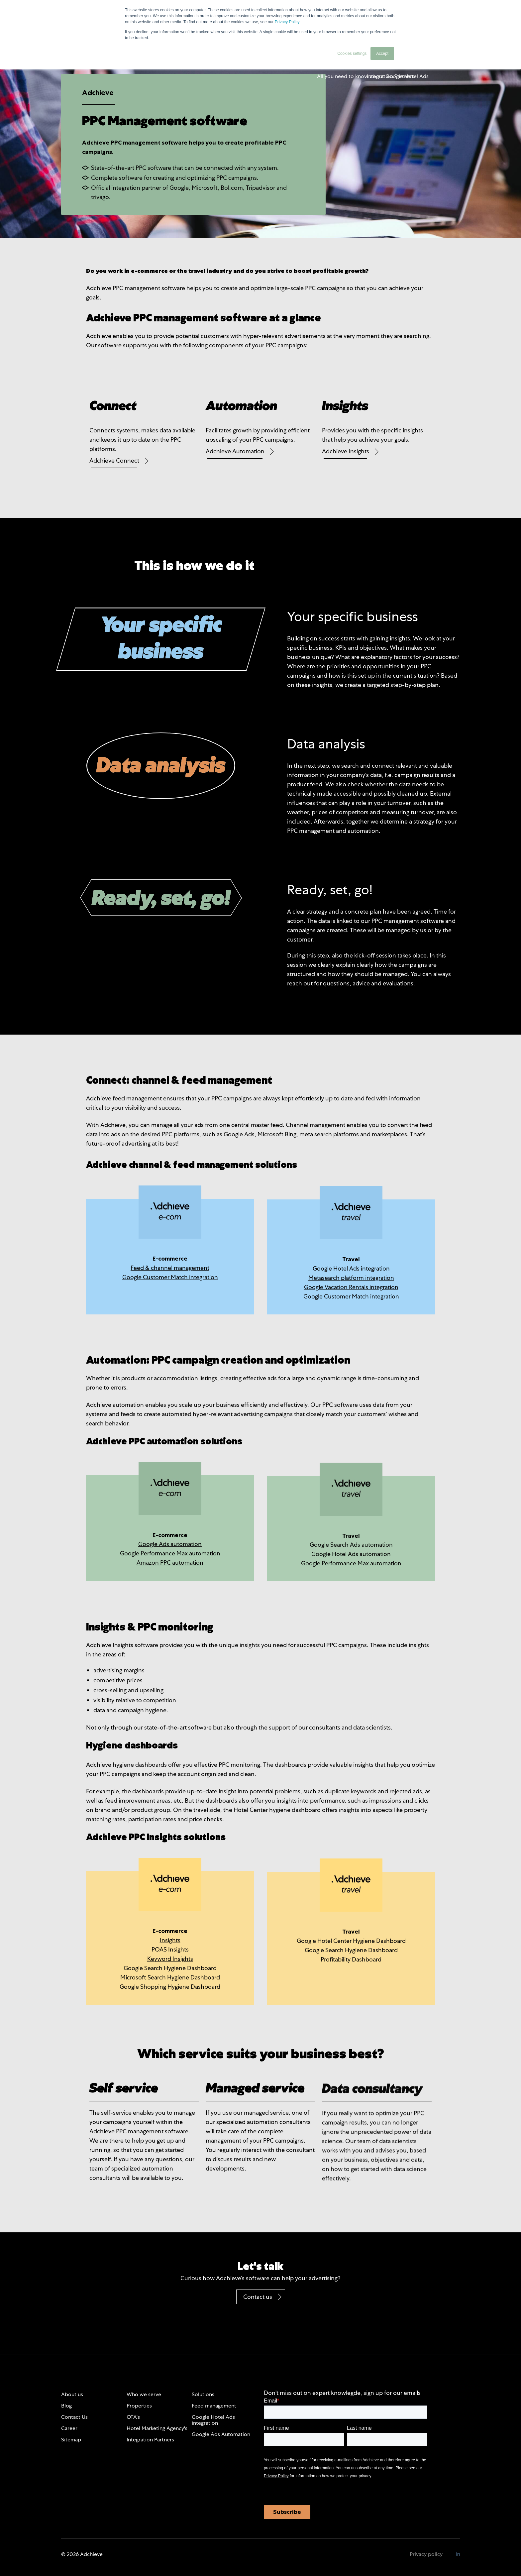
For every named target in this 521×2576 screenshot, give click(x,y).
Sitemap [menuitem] (71, 2439)
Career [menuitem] (69, 2428)
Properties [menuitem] (139, 2405)
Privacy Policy (287, 22)
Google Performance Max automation (170, 1553)
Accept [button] (382, 53)
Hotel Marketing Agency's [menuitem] (157, 2428)
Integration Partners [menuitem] (150, 2439)
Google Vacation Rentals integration (351, 1287)
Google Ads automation (170, 1544)
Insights (170, 1940)
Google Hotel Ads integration (351, 1268)
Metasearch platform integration (351, 1278)
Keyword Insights (170, 1958)
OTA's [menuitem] (133, 2416)
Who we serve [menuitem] (144, 2394)
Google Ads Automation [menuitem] (221, 2434)
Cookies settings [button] (351, 53)
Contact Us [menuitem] (74, 2416)
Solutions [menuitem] (203, 2394)
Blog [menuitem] (66, 2405)
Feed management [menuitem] (214, 2405)
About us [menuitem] (72, 2394)
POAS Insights (170, 1949)
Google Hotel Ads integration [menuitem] (213, 2419)
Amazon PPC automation (170, 1562)
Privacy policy (426, 2554)
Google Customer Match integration (170, 1277)
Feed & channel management (170, 1268)
